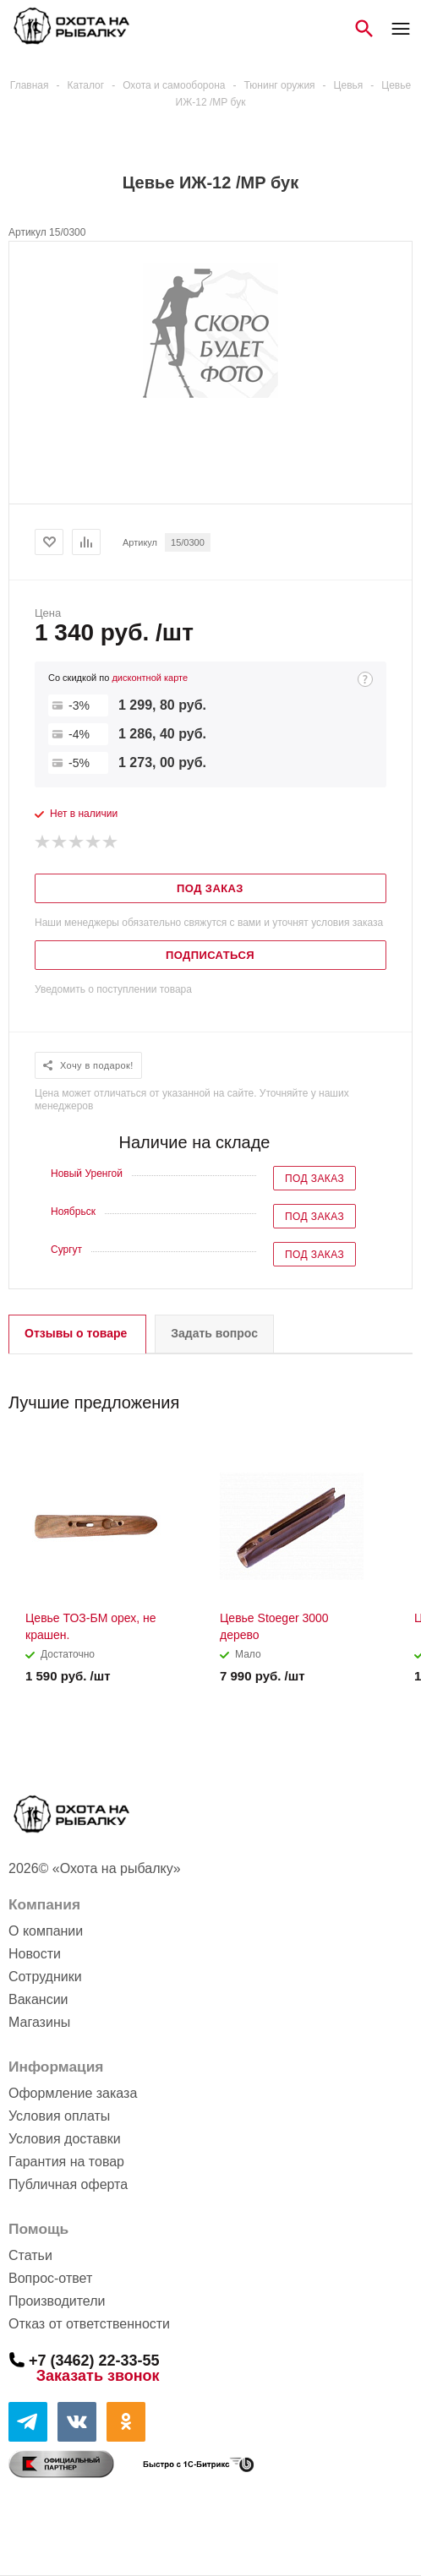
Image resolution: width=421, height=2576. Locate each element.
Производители (57, 2301)
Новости (34, 1954)
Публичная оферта (68, 2184)
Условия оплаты (59, 2116)
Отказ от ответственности (89, 2324)
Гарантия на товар (66, 2161)
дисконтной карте (150, 678)
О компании (45, 1931)
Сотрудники (45, 1976)
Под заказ (314, 1179)
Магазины (39, 2022)
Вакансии (38, 1999)
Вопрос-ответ (50, 2278)
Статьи (30, 2255)
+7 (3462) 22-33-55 (94, 2359)
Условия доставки (64, 2139)
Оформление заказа (72, 2093)
